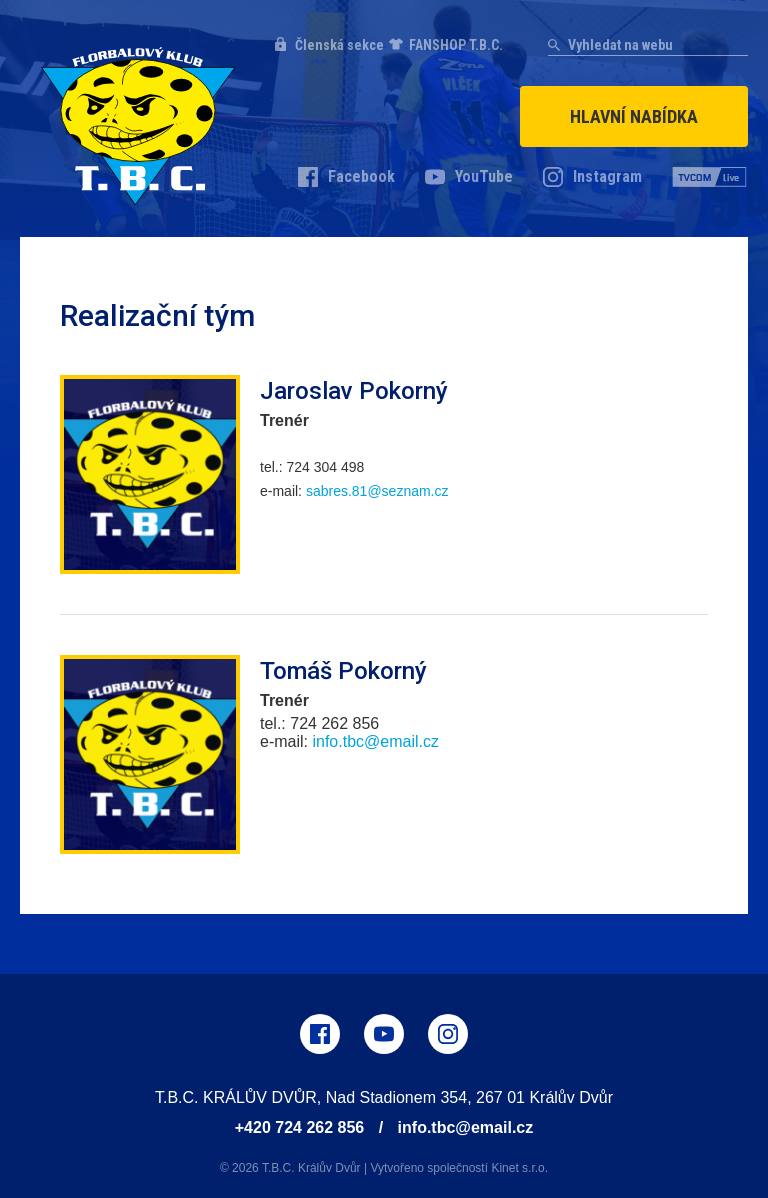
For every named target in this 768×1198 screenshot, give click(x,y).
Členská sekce (339, 45)
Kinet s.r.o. (519, 1168)
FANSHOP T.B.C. (456, 45)
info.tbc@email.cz (466, 1127)
